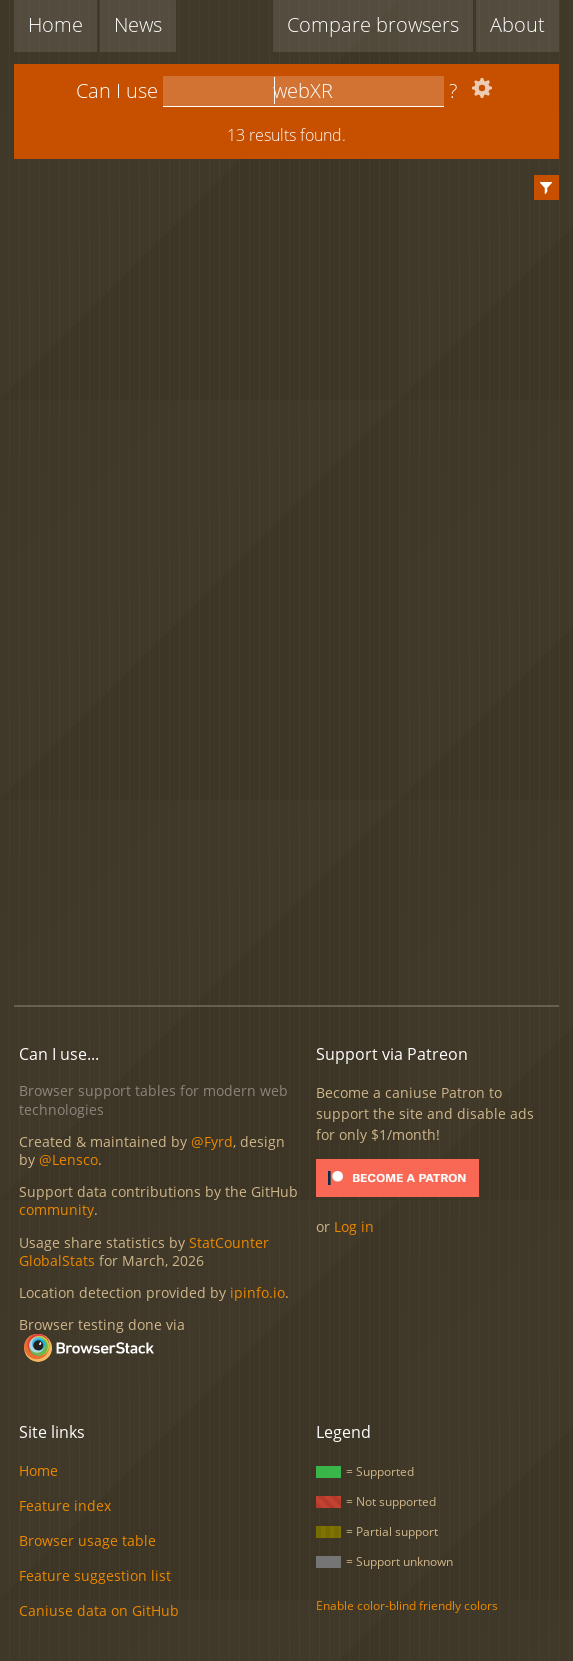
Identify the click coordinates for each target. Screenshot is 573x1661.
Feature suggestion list (95, 1575)
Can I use (117, 90)
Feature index (65, 1505)
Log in (354, 1226)
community (56, 1209)
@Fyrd (212, 1141)
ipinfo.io (257, 1292)
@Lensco (68, 1159)
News (138, 24)
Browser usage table (87, 1540)
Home (55, 24)
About (517, 24)
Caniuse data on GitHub (99, 1610)
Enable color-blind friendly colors (407, 1605)
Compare (373, 24)
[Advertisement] (293, 827)
